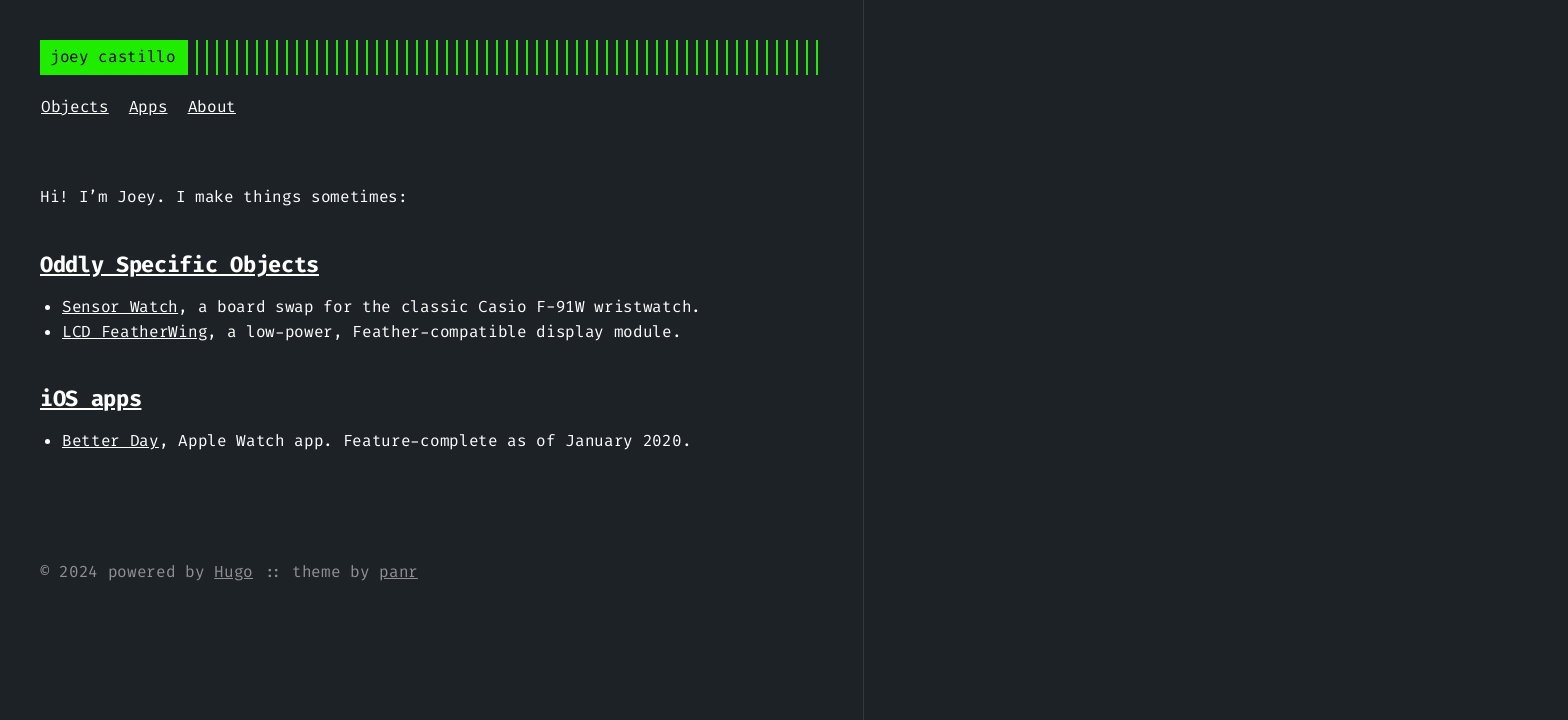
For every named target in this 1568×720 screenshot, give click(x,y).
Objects (75, 106)
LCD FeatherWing (134, 331)
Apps (148, 106)
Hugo (233, 571)
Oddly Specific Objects (179, 264)
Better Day (110, 440)
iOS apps (90, 398)
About (212, 106)
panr (398, 571)
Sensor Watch (120, 306)
